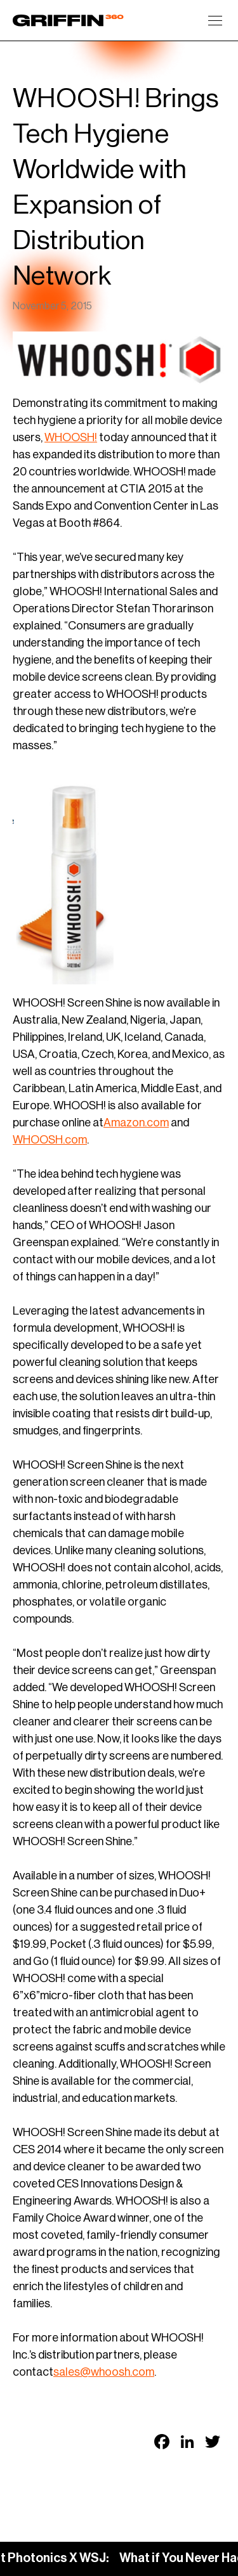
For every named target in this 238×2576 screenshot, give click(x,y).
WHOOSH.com (50, 1139)
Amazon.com (136, 1122)
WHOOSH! (70, 437)
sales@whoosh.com (103, 2372)
